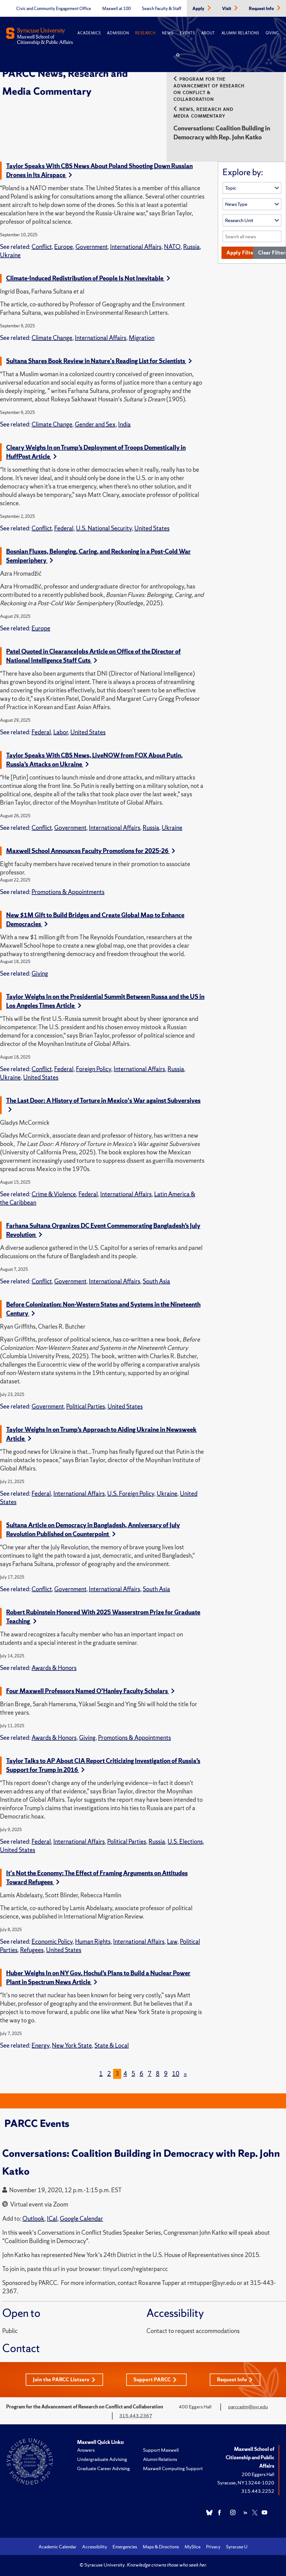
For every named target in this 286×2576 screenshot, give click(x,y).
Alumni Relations (240, 33)
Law (172, 1942)
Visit (227, 8)
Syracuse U (236, 2547)
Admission (118, 33)
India (124, 424)
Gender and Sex (95, 424)
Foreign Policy (93, 1069)
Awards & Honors (54, 1668)
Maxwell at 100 (116, 8)
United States (152, 528)
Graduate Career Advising (103, 2468)
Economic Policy (52, 1942)
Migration (141, 338)
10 (175, 2074)
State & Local (111, 2045)
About (208, 33)
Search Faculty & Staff (161, 8)
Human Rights (93, 1942)
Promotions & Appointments (68, 892)
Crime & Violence (54, 1194)
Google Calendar (81, 2219)
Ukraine (10, 255)
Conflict (42, 247)
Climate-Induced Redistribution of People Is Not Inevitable (88, 278)
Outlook (33, 2219)
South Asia (156, 1281)
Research (145, 33)
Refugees (32, 1950)
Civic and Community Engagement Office (53, 8)
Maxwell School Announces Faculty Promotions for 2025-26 (90, 851)
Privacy (213, 2547)
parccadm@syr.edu (248, 2406)
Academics (89, 33)
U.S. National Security (104, 528)
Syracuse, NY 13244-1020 (245, 2482)
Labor (60, 732)
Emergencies (125, 2547)
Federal (63, 528)
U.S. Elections (185, 1842)
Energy (40, 2045)
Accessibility (94, 2547)
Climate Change (52, 338)
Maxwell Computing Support (173, 2468)
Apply (198, 8)
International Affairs (135, 247)
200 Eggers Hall (258, 2474)
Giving (272, 33)
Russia (191, 247)
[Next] (185, 2074)
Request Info (262, 8)
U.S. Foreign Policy (130, 1494)
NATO (172, 247)
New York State (72, 2045)
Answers (86, 2450)
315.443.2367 (135, 2415)
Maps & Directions (161, 2547)
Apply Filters (242, 252)
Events (187, 33)
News (167, 33)
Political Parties (85, 1406)
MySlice (193, 2547)
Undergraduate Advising (102, 2459)
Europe (63, 247)
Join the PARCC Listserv (64, 2379)
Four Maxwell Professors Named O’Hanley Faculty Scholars (90, 1691)
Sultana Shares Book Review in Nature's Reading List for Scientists (99, 361)
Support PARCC (155, 2379)
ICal (52, 2219)
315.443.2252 (257, 2491)
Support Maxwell (161, 2450)
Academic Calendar (58, 2547)
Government (91, 247)
